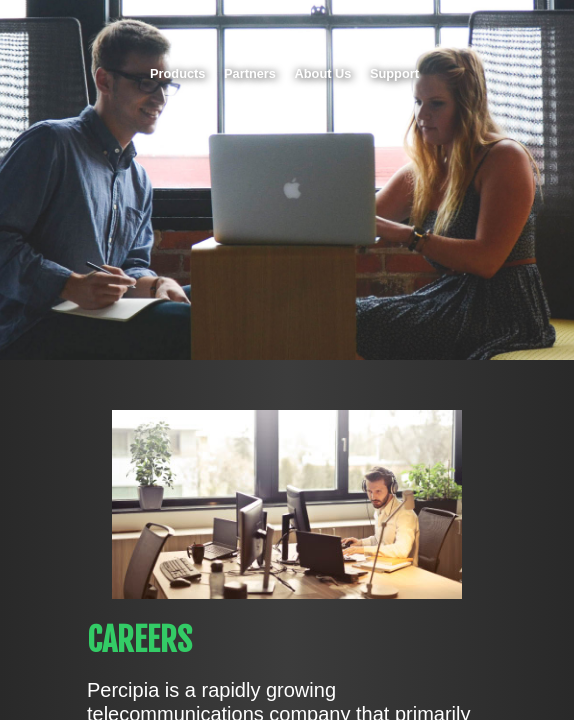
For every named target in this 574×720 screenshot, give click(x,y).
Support (394, 73)
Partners (250, 73)
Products (177, 73)
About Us (323, 73)
